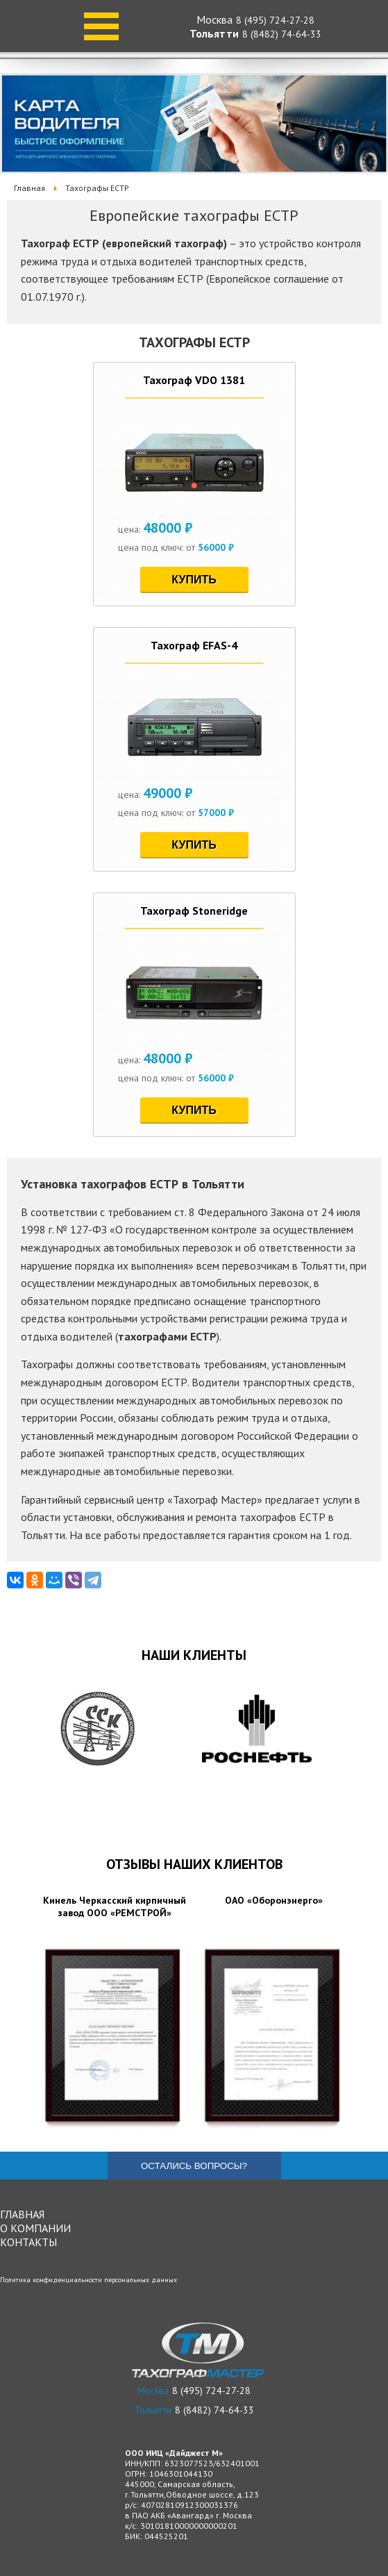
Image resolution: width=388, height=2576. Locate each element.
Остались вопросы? (194, 2166)
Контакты (28, 2242)
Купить (193, 579)
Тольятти (214, 33)
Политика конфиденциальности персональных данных (88, 2279)
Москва (214, 19)
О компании (35, 2228)
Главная (22, 2214)
